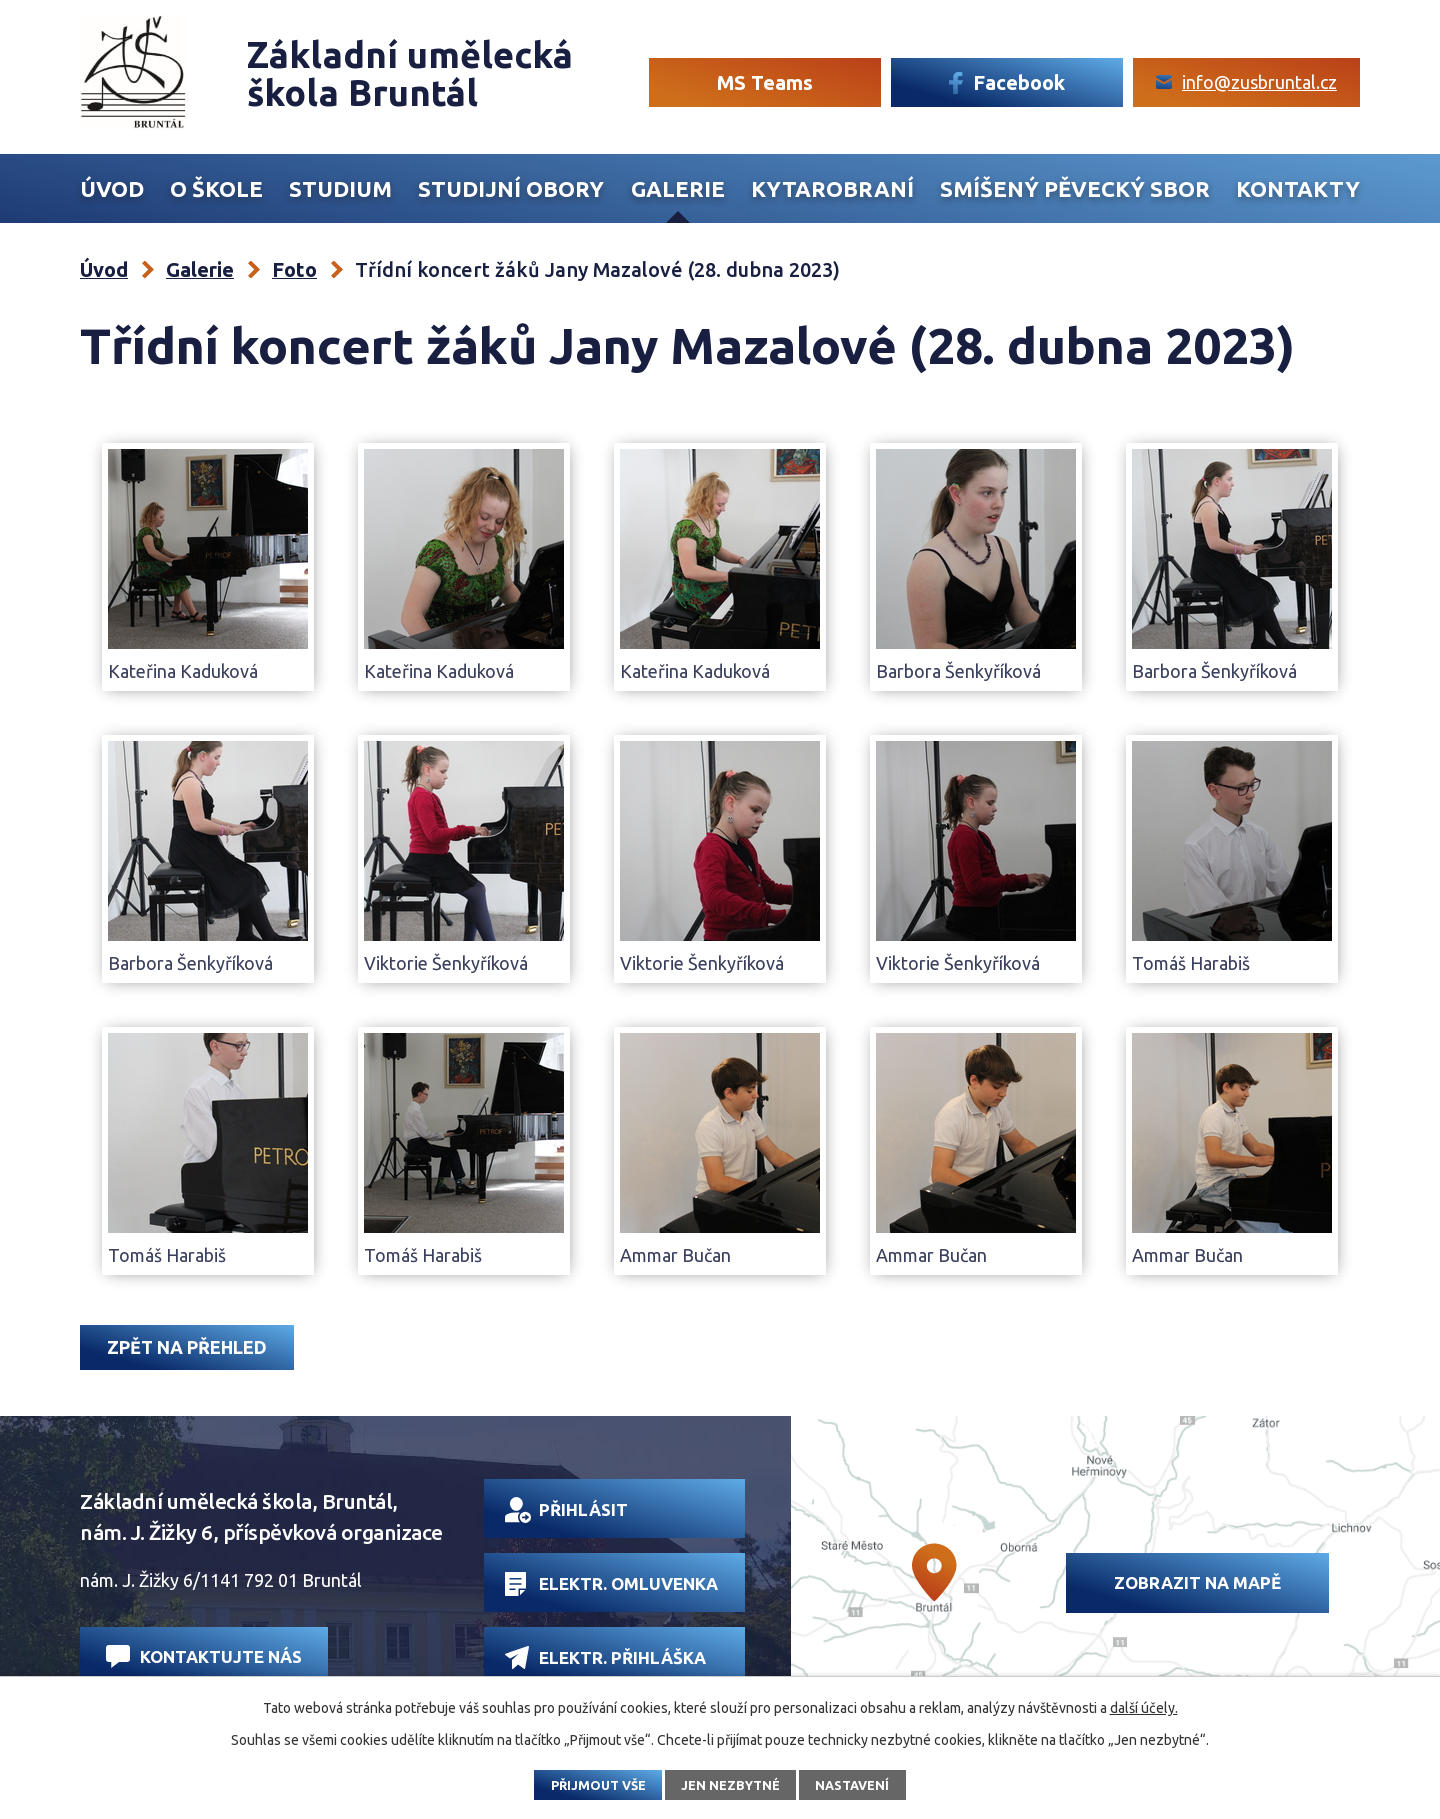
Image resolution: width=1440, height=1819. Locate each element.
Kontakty (1298, 189)
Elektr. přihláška (605, 1657)
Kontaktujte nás (204, 1656)
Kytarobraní (832, 189)
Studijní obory (511, 189)
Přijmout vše (598, 1785)
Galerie (678, 189)
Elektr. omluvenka (611, 1584)
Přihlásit (566, 1510)
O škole (216, 189)
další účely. (1144, 1708)
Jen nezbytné (730, 1785)
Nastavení (852, 1785)
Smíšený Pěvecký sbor (1075, 189)
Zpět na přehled (187, 1347)
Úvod (112, 189)
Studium (340, 189)
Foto (294, 269)
